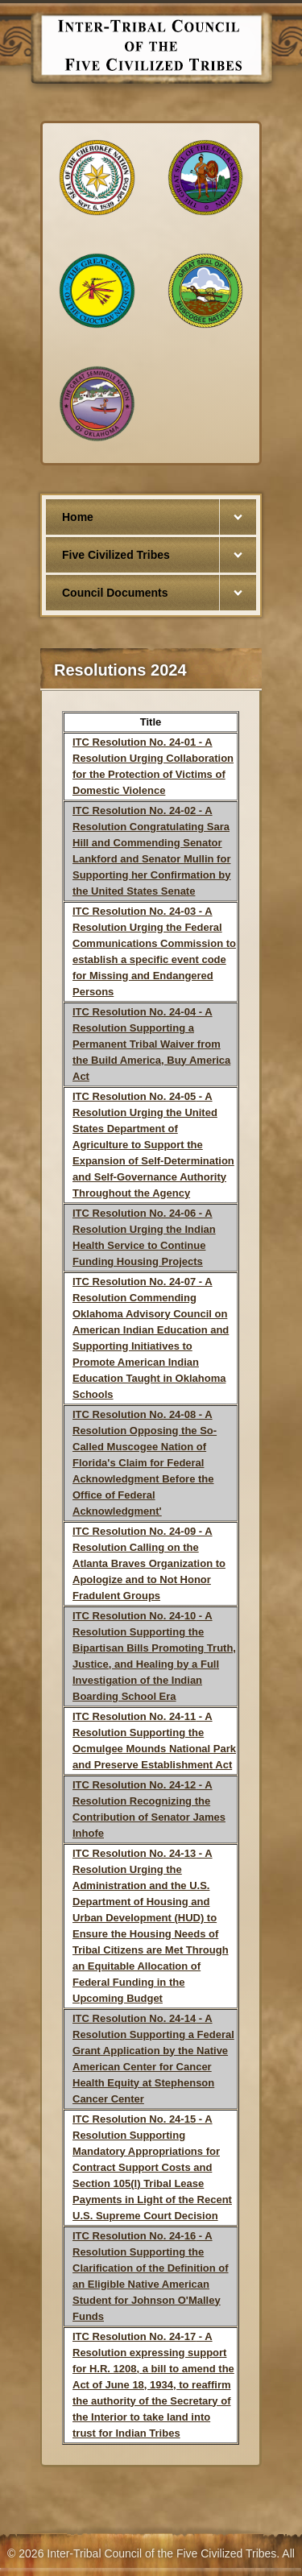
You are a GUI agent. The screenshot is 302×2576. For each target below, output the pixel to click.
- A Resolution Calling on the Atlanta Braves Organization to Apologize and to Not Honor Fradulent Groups (148, 1563)
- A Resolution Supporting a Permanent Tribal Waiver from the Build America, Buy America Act (151, 1044)
